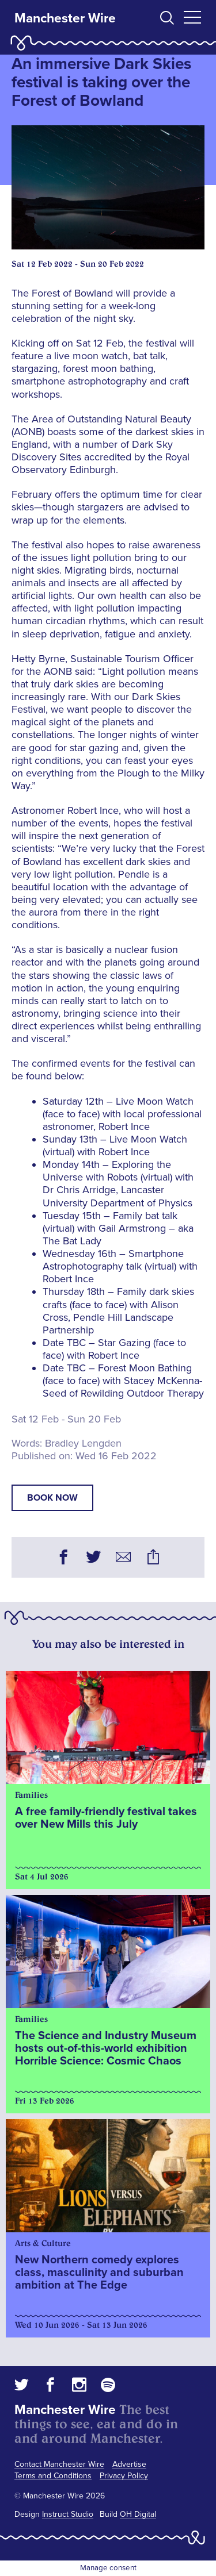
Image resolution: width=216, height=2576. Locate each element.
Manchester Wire (65, 18)
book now (52, 1498)
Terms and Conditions (53, 2476)
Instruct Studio (67, 2514)
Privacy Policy (124, 2476)
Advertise (129, 2464)
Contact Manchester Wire (59, 2464)
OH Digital (138, 2514)
